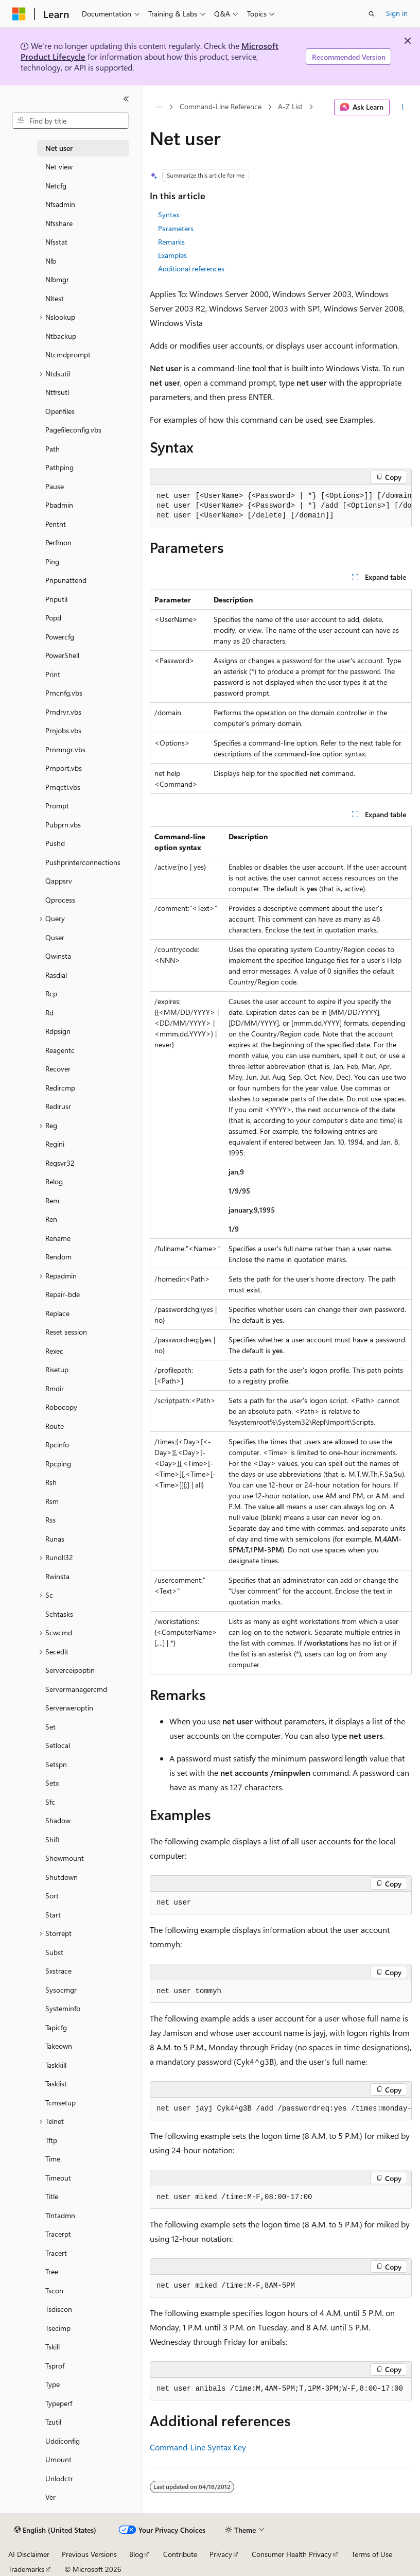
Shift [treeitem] (52, 1839)
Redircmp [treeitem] (60, 1088)
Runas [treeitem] (54, 1539)
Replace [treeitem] (57, 1313)
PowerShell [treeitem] (62, 655)
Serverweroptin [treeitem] (69, 1708)
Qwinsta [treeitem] (58, 956)
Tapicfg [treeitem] (56, 2027)
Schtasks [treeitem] (59, 1614)
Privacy (220, 2554)
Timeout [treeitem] (58, 2178)
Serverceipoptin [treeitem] (70, 1670)
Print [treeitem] (52, 674)
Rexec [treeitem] (54, 1351)
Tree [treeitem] (51, 2271)
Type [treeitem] (52, 2384)
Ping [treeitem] (52, 561)
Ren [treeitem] (51, 1219)
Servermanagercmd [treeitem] (76, 1689)
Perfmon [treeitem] (58, 542)
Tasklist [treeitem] (56, 2083)
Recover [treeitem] (58, 1069)
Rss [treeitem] (50, 1520)
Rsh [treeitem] (51, 1482)
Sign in (397, 13)
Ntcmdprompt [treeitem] (68, 354)
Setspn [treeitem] (56, 1764)
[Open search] (371, 14)
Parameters (176, 228)
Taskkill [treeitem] (55, 2065)
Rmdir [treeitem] (54, 1388)
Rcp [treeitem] (51, 993)
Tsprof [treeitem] (54, 2366)
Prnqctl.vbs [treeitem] (62, 787)
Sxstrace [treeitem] (58, 1971)
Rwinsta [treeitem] (57, 1576)
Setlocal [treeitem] (57, 1745)
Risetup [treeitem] (56, 1369)
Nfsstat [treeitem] (56, 242)
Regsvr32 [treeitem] (60, 1163)
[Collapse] (126, 99)
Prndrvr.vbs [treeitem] (63, 712)
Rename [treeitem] (58, 1238)
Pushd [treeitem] (55, 843)
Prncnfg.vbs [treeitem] (63, 693)
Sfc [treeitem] (50, 1802)
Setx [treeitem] (52, 1783)
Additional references (191, 268)
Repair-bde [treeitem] (62, 1294)
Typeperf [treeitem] (58, 2403)
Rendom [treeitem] (58, 1256)
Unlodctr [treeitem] (59, 2478)
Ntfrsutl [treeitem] (57, 392)
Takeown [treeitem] (58, 2046)
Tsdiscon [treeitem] (58, 2309)
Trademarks (26, 2569)
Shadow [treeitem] (58, 1820)
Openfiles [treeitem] (60, 411)
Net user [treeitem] (59, 148)
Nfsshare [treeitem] (59, 223)
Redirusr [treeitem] (58, 1106)
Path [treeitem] (52, 449)
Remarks (171, 242)
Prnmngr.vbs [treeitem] (65, 749)
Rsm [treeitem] (52, 1501)
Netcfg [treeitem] (55, 186)
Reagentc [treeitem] (60, 1050)
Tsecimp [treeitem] (58, 2328)
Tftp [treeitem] (51, 2140)
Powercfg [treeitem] (59, 637)
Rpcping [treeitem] (58, 1463)
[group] (281, 506)
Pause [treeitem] (54, 486)
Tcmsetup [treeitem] (60, 2102)
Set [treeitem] (50, 1727)
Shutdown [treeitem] (61, 1877)
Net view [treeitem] (59, 166)
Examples (172, 255)
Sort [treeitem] (52, 1895)
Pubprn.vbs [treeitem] (63, 824)
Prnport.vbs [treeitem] (63, 768)
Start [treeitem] (53, 1915)
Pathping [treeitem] (59, 467)
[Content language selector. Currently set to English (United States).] (55, 2530)
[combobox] (70, 120)
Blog (136, 2554)
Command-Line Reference (220, 107)
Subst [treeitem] (54, 1952)
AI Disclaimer (28, 2554)
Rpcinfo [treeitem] (57, 1444)
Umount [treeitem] (58, 2459)
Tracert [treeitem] (56, 2253)
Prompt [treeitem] (57, 805)
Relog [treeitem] (54, 1181)
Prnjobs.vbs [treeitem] (63, 730)
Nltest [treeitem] (54, 298)
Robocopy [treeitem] (61, 1407)
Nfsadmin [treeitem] (60, 204)
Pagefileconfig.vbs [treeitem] (73, 430)
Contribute (180, 2554)
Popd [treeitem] (53, 618)
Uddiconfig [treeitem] (62, 2441)
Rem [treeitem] (52, 1200)
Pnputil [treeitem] (56, 599)
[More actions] (403, 107)
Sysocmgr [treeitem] (61, 1990)
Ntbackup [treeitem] (60, 336)
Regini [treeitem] (54, 1144)
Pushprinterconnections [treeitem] (82, 862)
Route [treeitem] (54, 1426)
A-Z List (290, 107)
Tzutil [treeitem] (53, 2422)
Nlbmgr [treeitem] (57, 279)
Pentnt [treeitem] (55, 524)
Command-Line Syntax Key (198, 2447)
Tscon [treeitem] (54, 2290)
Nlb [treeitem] (50, 261)
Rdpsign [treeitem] (58, 1031)
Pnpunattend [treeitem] (65, 580)
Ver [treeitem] (50, 2497)
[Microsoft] (19, 14)
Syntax (168, 214)
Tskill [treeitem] (52, 2347)
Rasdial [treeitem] (56, 975)
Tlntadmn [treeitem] (60, 2215)
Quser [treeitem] (54, 937)
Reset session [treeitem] (66, 1332)
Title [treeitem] (51, 2196)
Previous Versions (89, 2554)
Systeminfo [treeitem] (62, 2008)
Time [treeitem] (52, 2159)
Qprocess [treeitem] (60, 900)
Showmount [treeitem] (64, 1858)
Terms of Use (372, 2554)
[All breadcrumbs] (159, 107)
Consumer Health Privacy (291, 2554)
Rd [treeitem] (49, 1012)
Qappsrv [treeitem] (58, 881)
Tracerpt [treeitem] (58, 2234)
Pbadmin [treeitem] (59, 505)
